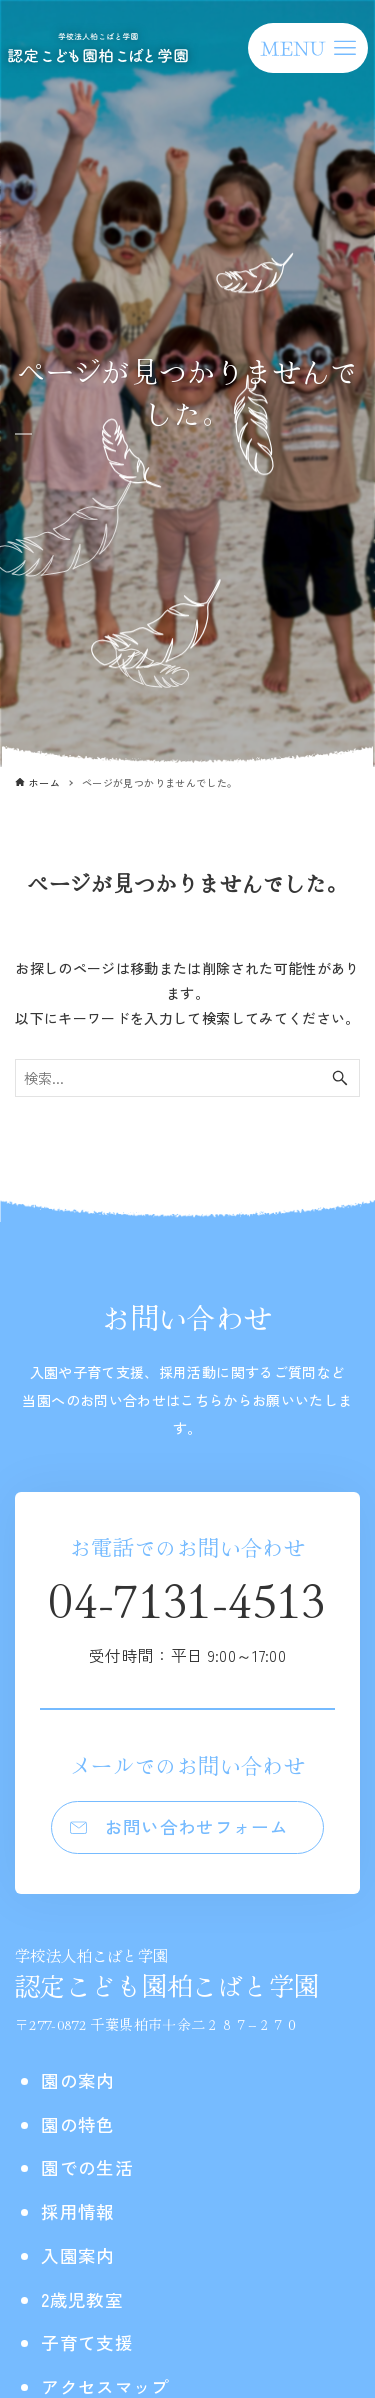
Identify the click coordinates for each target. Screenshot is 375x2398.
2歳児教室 (82, 2299)
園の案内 (77, 2080)
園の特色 (77, 2124)
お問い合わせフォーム (197, 1826)
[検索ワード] (187, 1078)
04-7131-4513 (187, 1615)
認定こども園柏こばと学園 (167, 1973)
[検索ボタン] (340, 1078)
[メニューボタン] (308, 48)
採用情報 (77, 2211)
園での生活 (87, 2167)
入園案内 (77, 2255)
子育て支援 (87, 2342)
